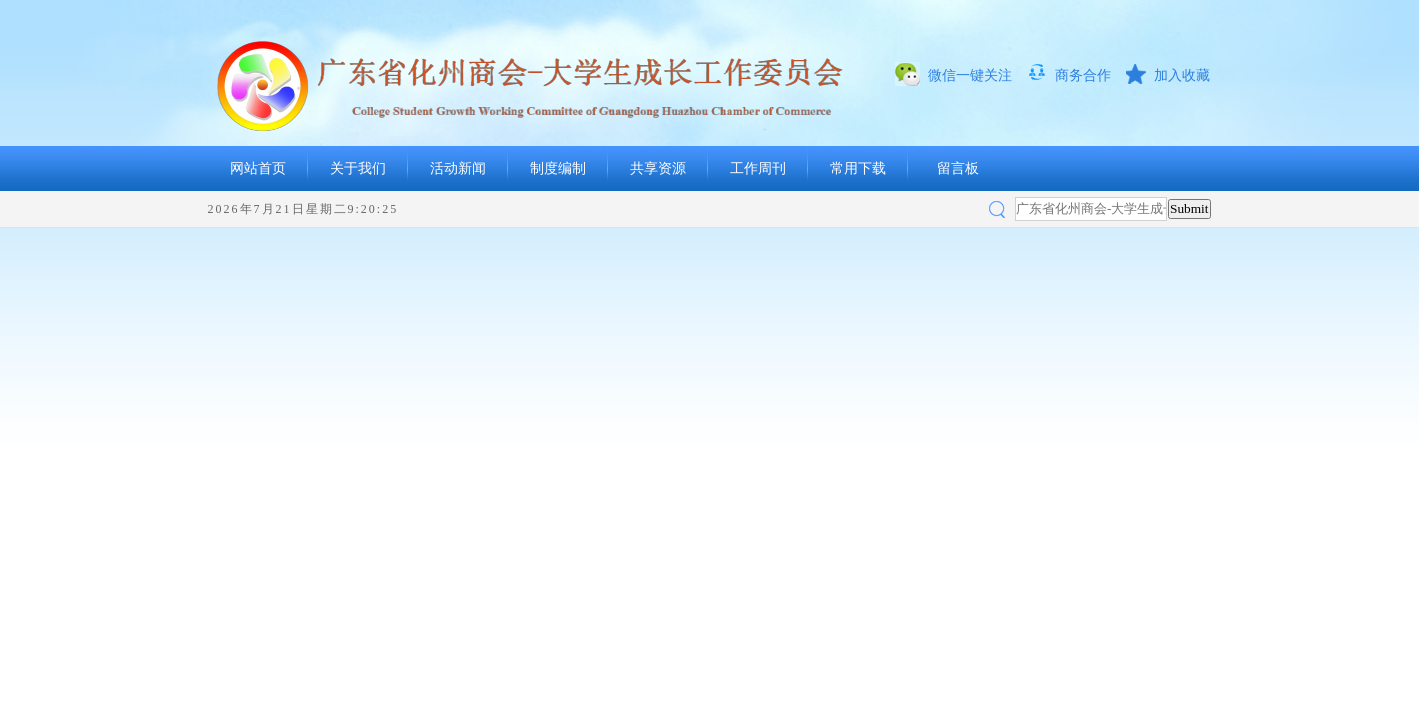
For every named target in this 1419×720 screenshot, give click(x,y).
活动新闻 (458, 168)
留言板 (958, 168)
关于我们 (358, 168)
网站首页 (258, 168)
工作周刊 (758, 168)
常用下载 (858, 168)
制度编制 (558, 168)
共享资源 (658, 168)
